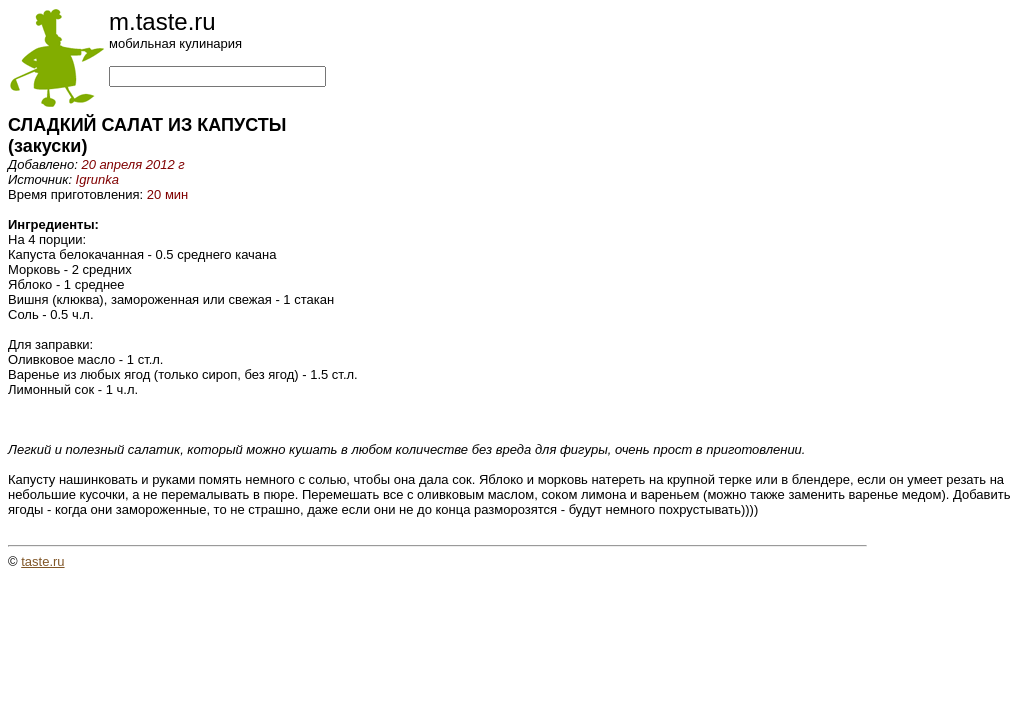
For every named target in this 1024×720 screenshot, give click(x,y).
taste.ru (42, 561)
